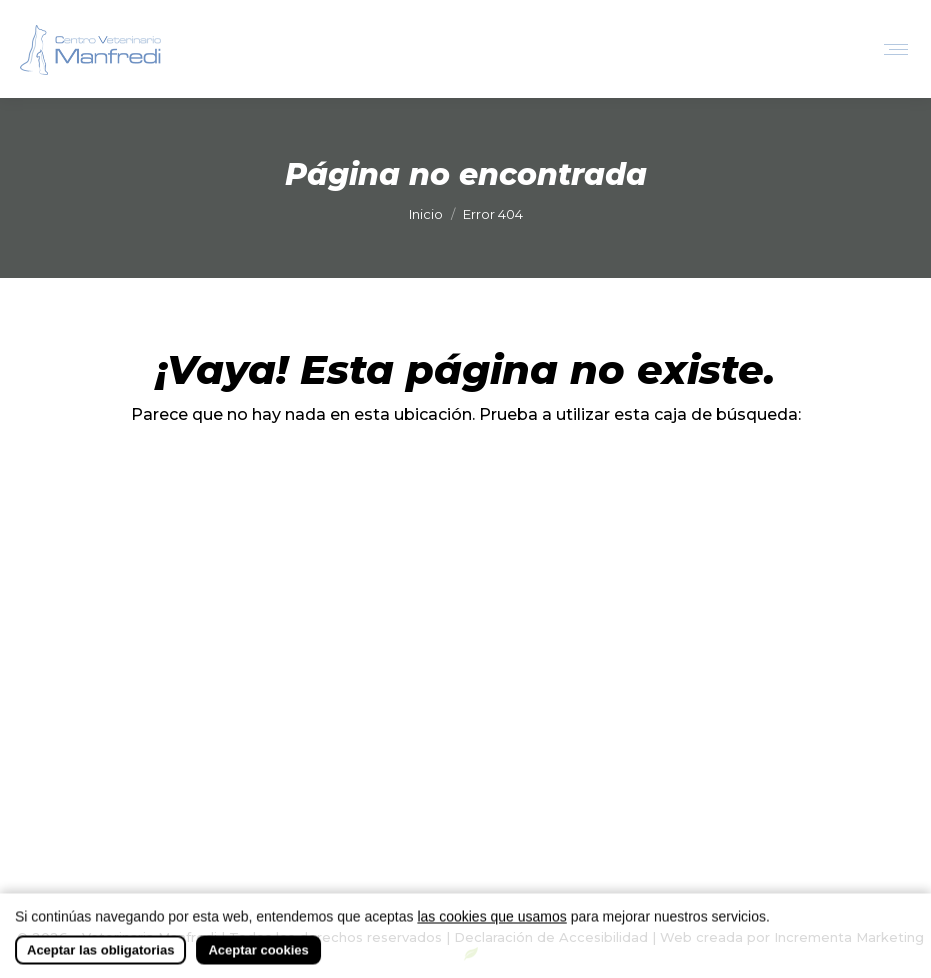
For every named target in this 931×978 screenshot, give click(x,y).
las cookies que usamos (491, 929)
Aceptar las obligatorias (100, 962)
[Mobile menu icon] (896, 49)
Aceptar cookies (258, 962)
